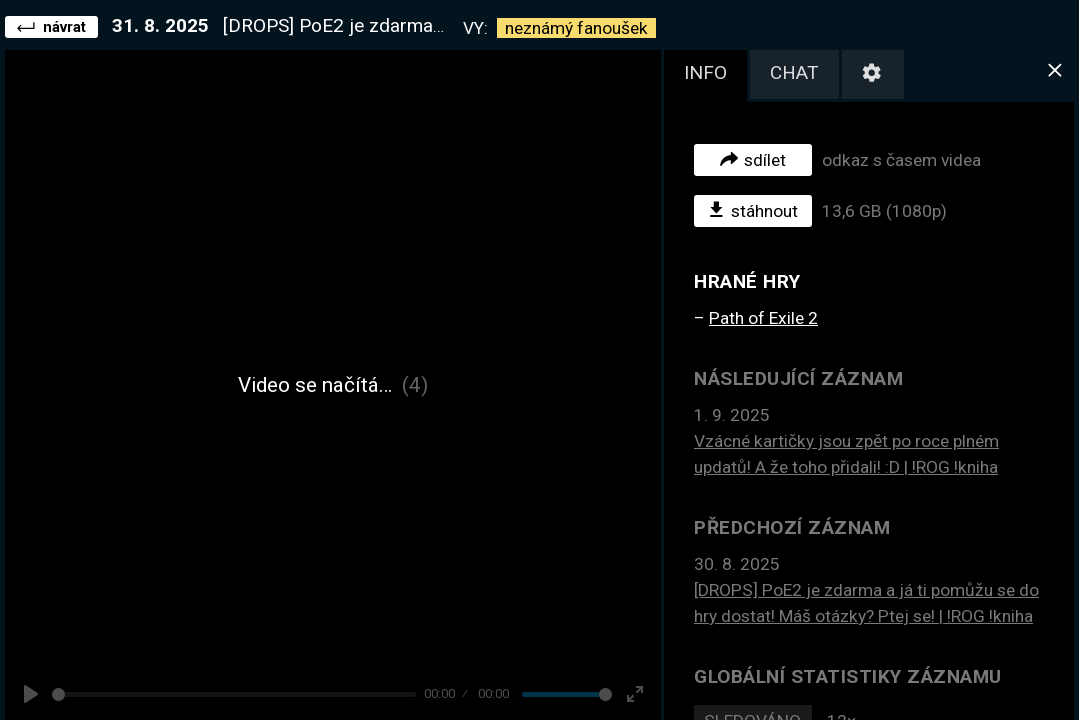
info (705, 72)
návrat (51, 26)
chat (794, 72)
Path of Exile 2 (763, 318)
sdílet (753, 159)
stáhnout (753, 210)
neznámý (576, 28)
